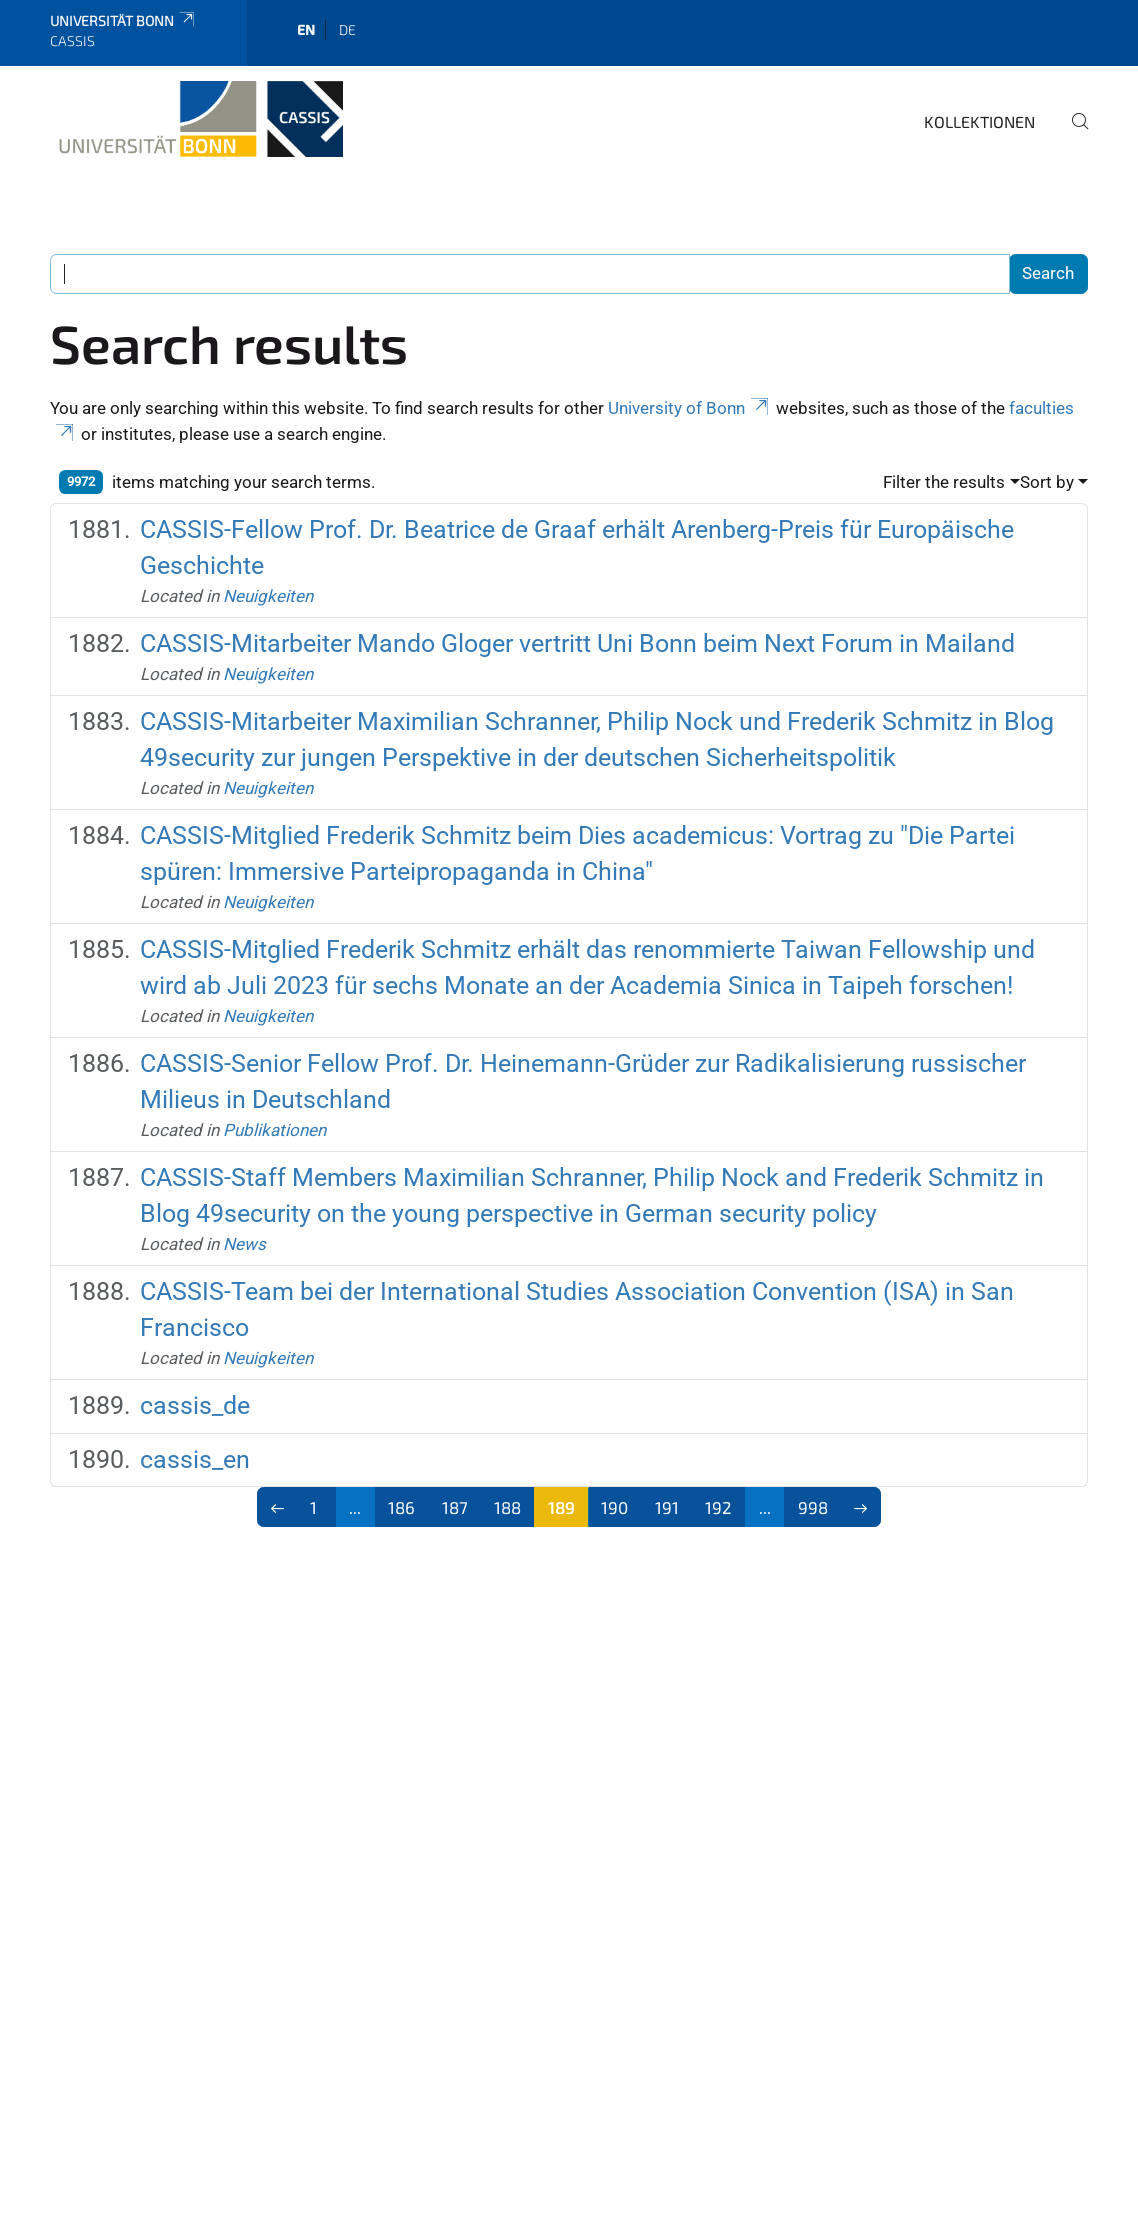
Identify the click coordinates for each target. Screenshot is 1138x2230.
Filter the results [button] (944, 482)
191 (667, 1507)
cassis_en (195, 1459)
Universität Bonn (123, 20)
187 (455, 1507)
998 (813, 1507)
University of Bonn (690, 408)
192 (718, 1507)
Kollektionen (979, 121)
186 (401, 1507)
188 (507, 1507)
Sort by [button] (1047, 482)
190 (614, 1507)
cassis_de (195, 1405)
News (244, 1244)
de (347, 29)
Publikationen (274, 1130)
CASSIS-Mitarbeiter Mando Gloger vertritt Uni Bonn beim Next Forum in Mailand (577, 643)
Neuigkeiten (268, 596)
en (306, 29)
